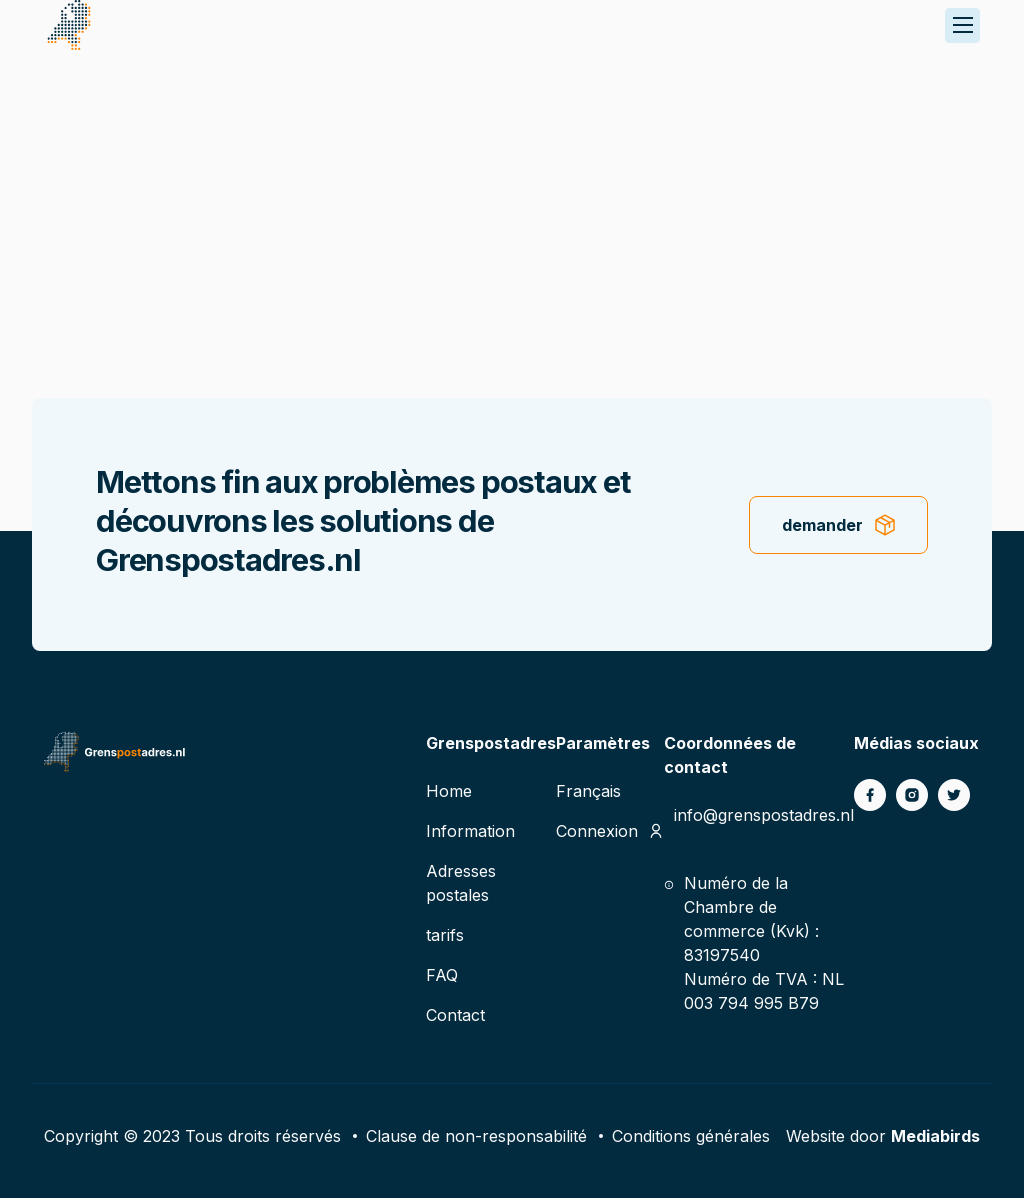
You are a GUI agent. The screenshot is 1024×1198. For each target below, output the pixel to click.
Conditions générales (691, 1136)
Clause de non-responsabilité (476, 1136)
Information (470, 831)
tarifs (445, 935)
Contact (455, 1015)
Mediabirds (935, 1136)
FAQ (442, 975)
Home (449, 791)
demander (822, 525)
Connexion (597, 831)
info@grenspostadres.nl (764, 815)
